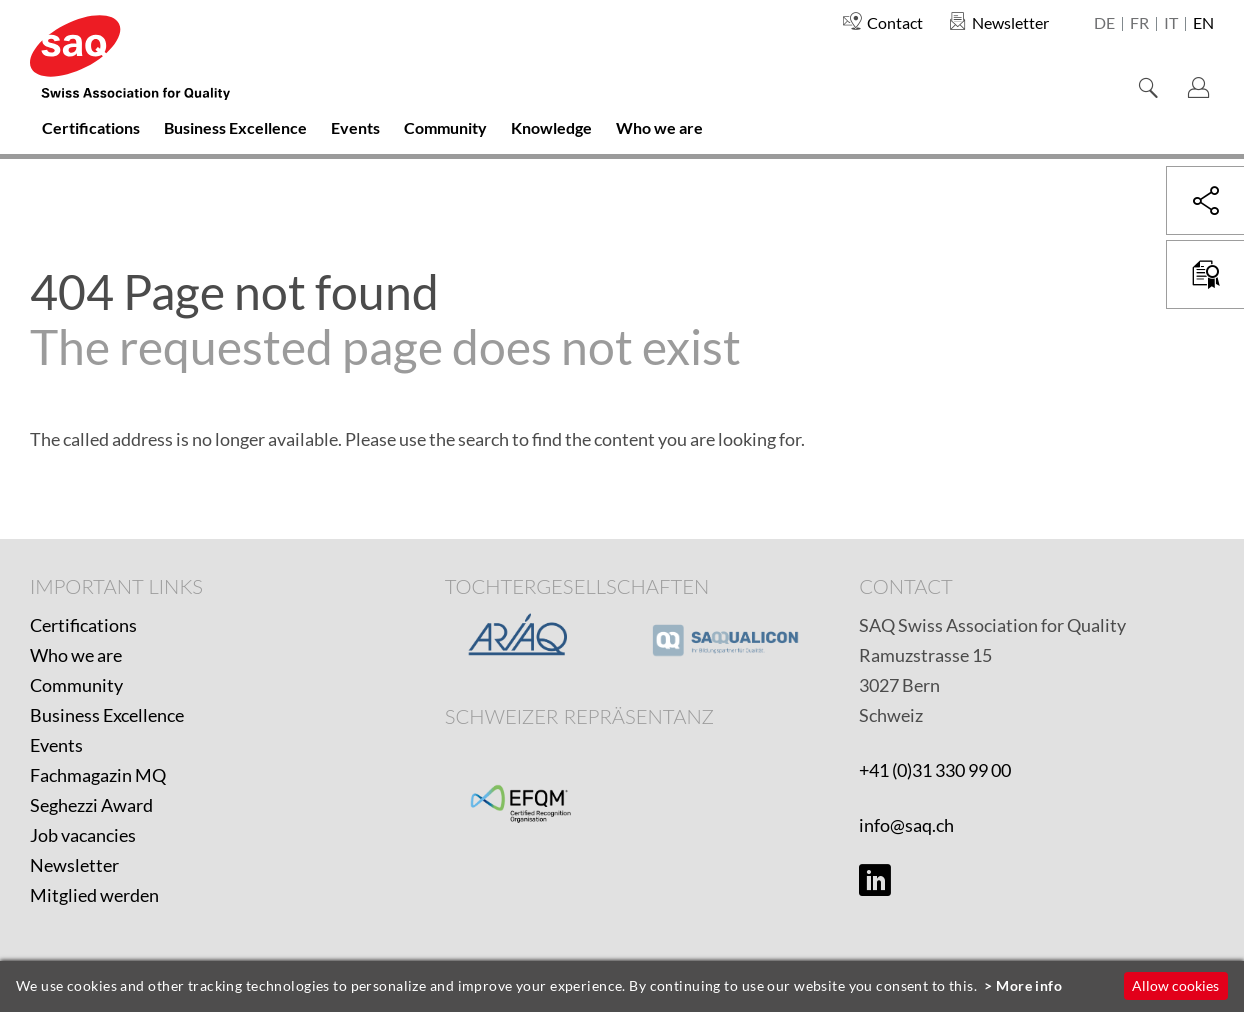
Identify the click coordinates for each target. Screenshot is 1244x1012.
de (1104, 24)
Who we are (76, 655)
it (1171, 24)
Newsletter (74, 865)
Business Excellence (107, 715)
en (1203, 24)
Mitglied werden (94, 895)
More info (1029, 985)
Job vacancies (83, 835)
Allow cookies (1175, 985)
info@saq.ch (906, 825)
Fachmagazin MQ (98, 775)
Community (76, 685)
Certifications (83, 625)
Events (56, 745)
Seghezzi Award (91, 805)
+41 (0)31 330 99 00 (935, 770)
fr (1139, 24)
